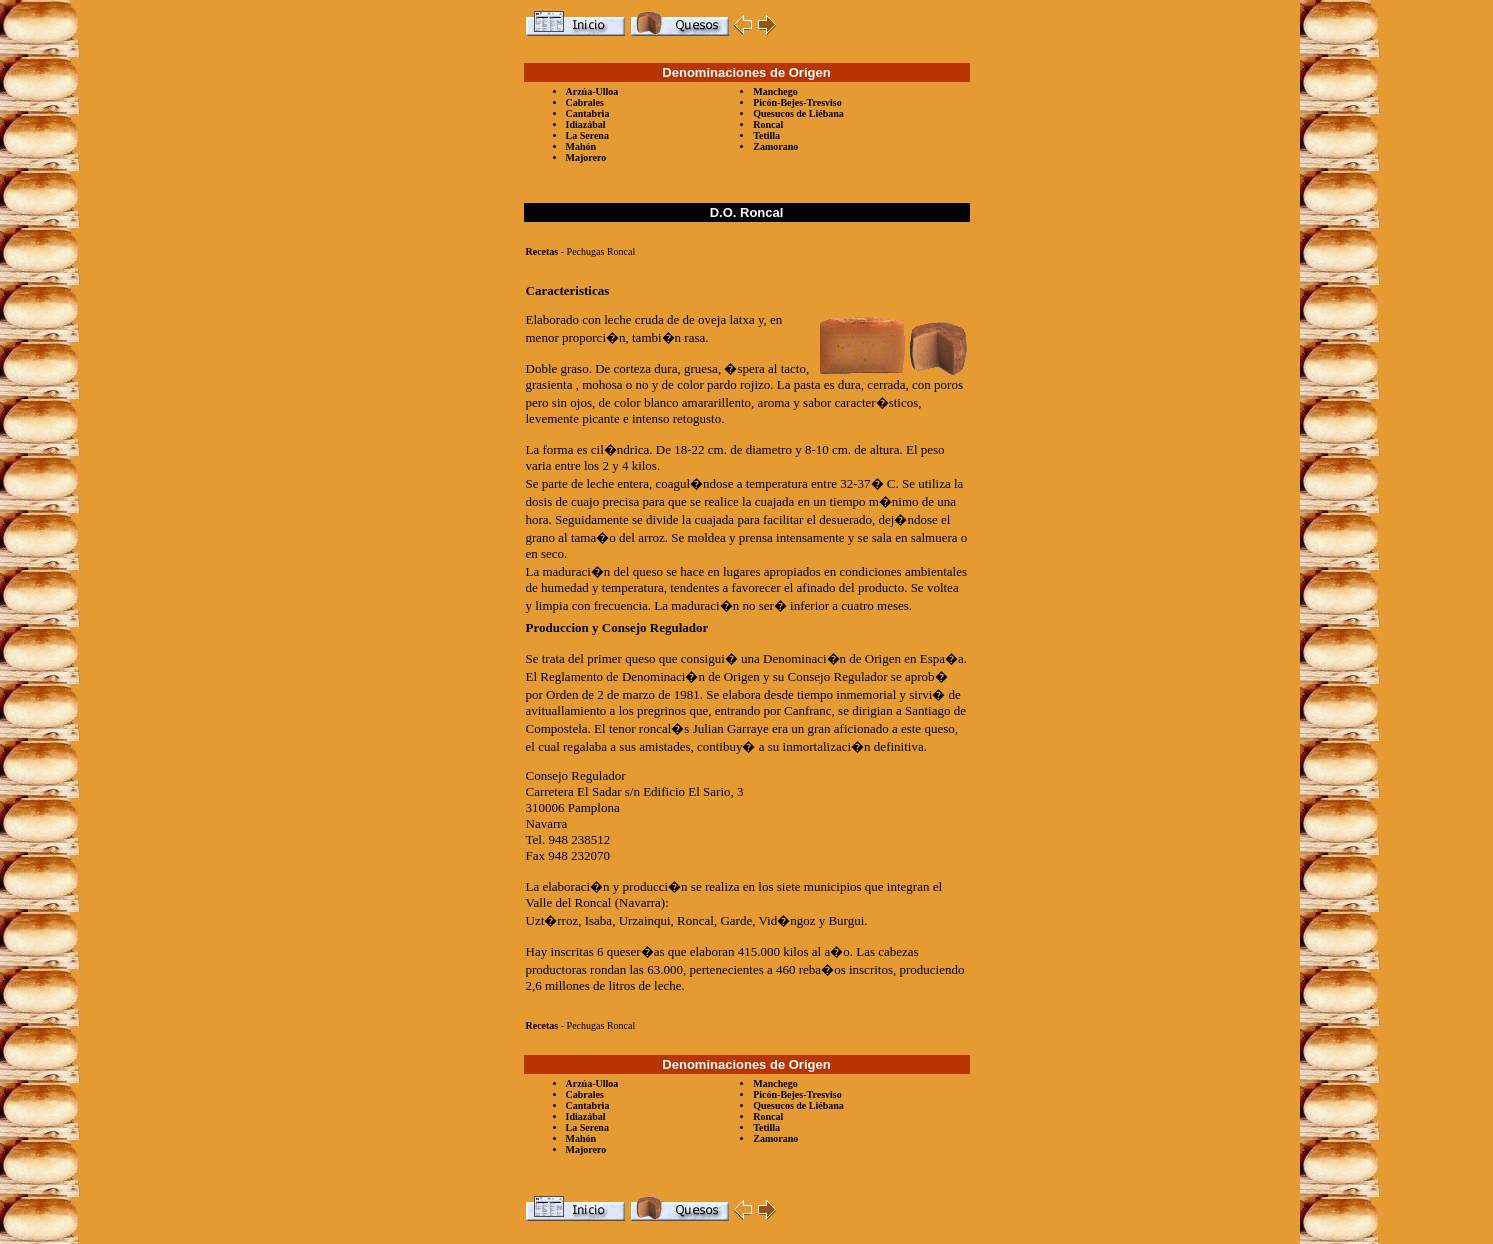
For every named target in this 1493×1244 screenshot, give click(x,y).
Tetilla (766, 135)
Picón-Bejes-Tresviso (797, 102)
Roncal (768, 124)
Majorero (586, 157)
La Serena (587, 135)
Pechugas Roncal (601, 251)
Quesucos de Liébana (798, 113)
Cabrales (585, 102)
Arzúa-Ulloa (592, 91)
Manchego (775, 91)
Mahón (581, 146)
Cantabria (588, 113)
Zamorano (775, 146)
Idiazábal (586, 124)
